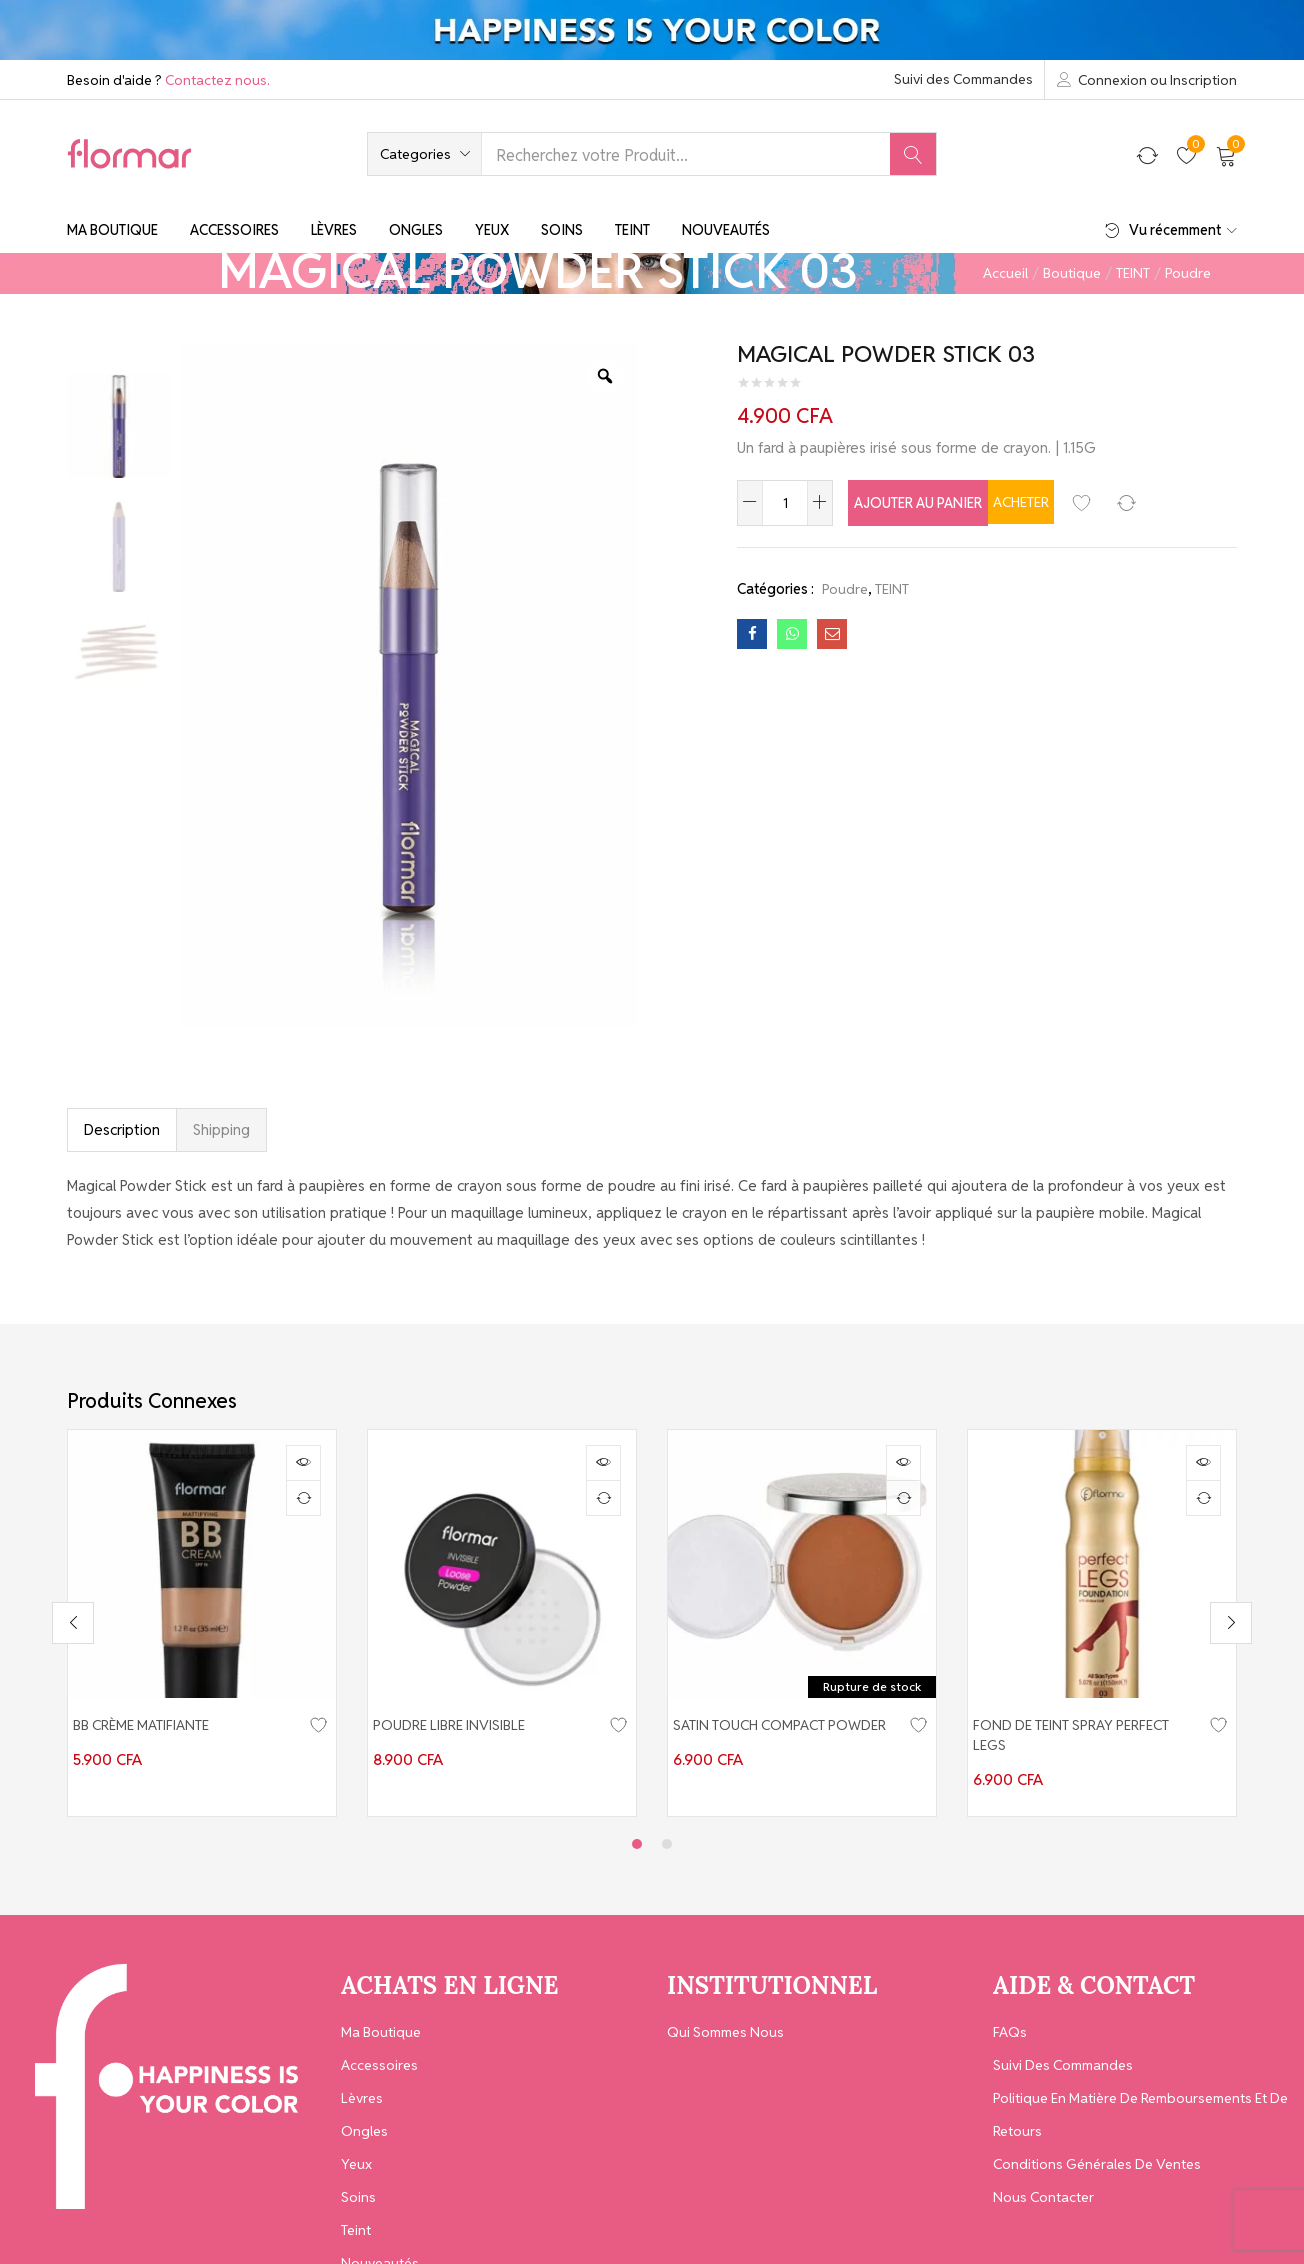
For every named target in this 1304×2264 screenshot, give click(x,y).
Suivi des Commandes (963, 79)
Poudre (1188, 273)
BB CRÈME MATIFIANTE (151, 1726)
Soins (562, 230)
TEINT (1133, 273)
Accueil (1005, 273)
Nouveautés (726, 230)
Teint (632, 230)
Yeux (492, 230)
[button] (424, 154)
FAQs (1010, 2016)
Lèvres (334, 230)
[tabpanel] (202, 1615)
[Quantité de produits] (785, 503)
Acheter (1110, 502)
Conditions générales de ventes (1097, 2148)
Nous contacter (1043, 2181)
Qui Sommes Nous (725, 2016)
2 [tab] (667, 1828)
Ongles (416, 230)
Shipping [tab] (221, 1129)
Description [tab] (122, 1129)
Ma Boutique (112, 230)
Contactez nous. (217, 80)
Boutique (1072, 273)
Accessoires (234, 230)
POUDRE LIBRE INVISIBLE (459, 1726)
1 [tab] (637, 1828)
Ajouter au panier (942, 502)
